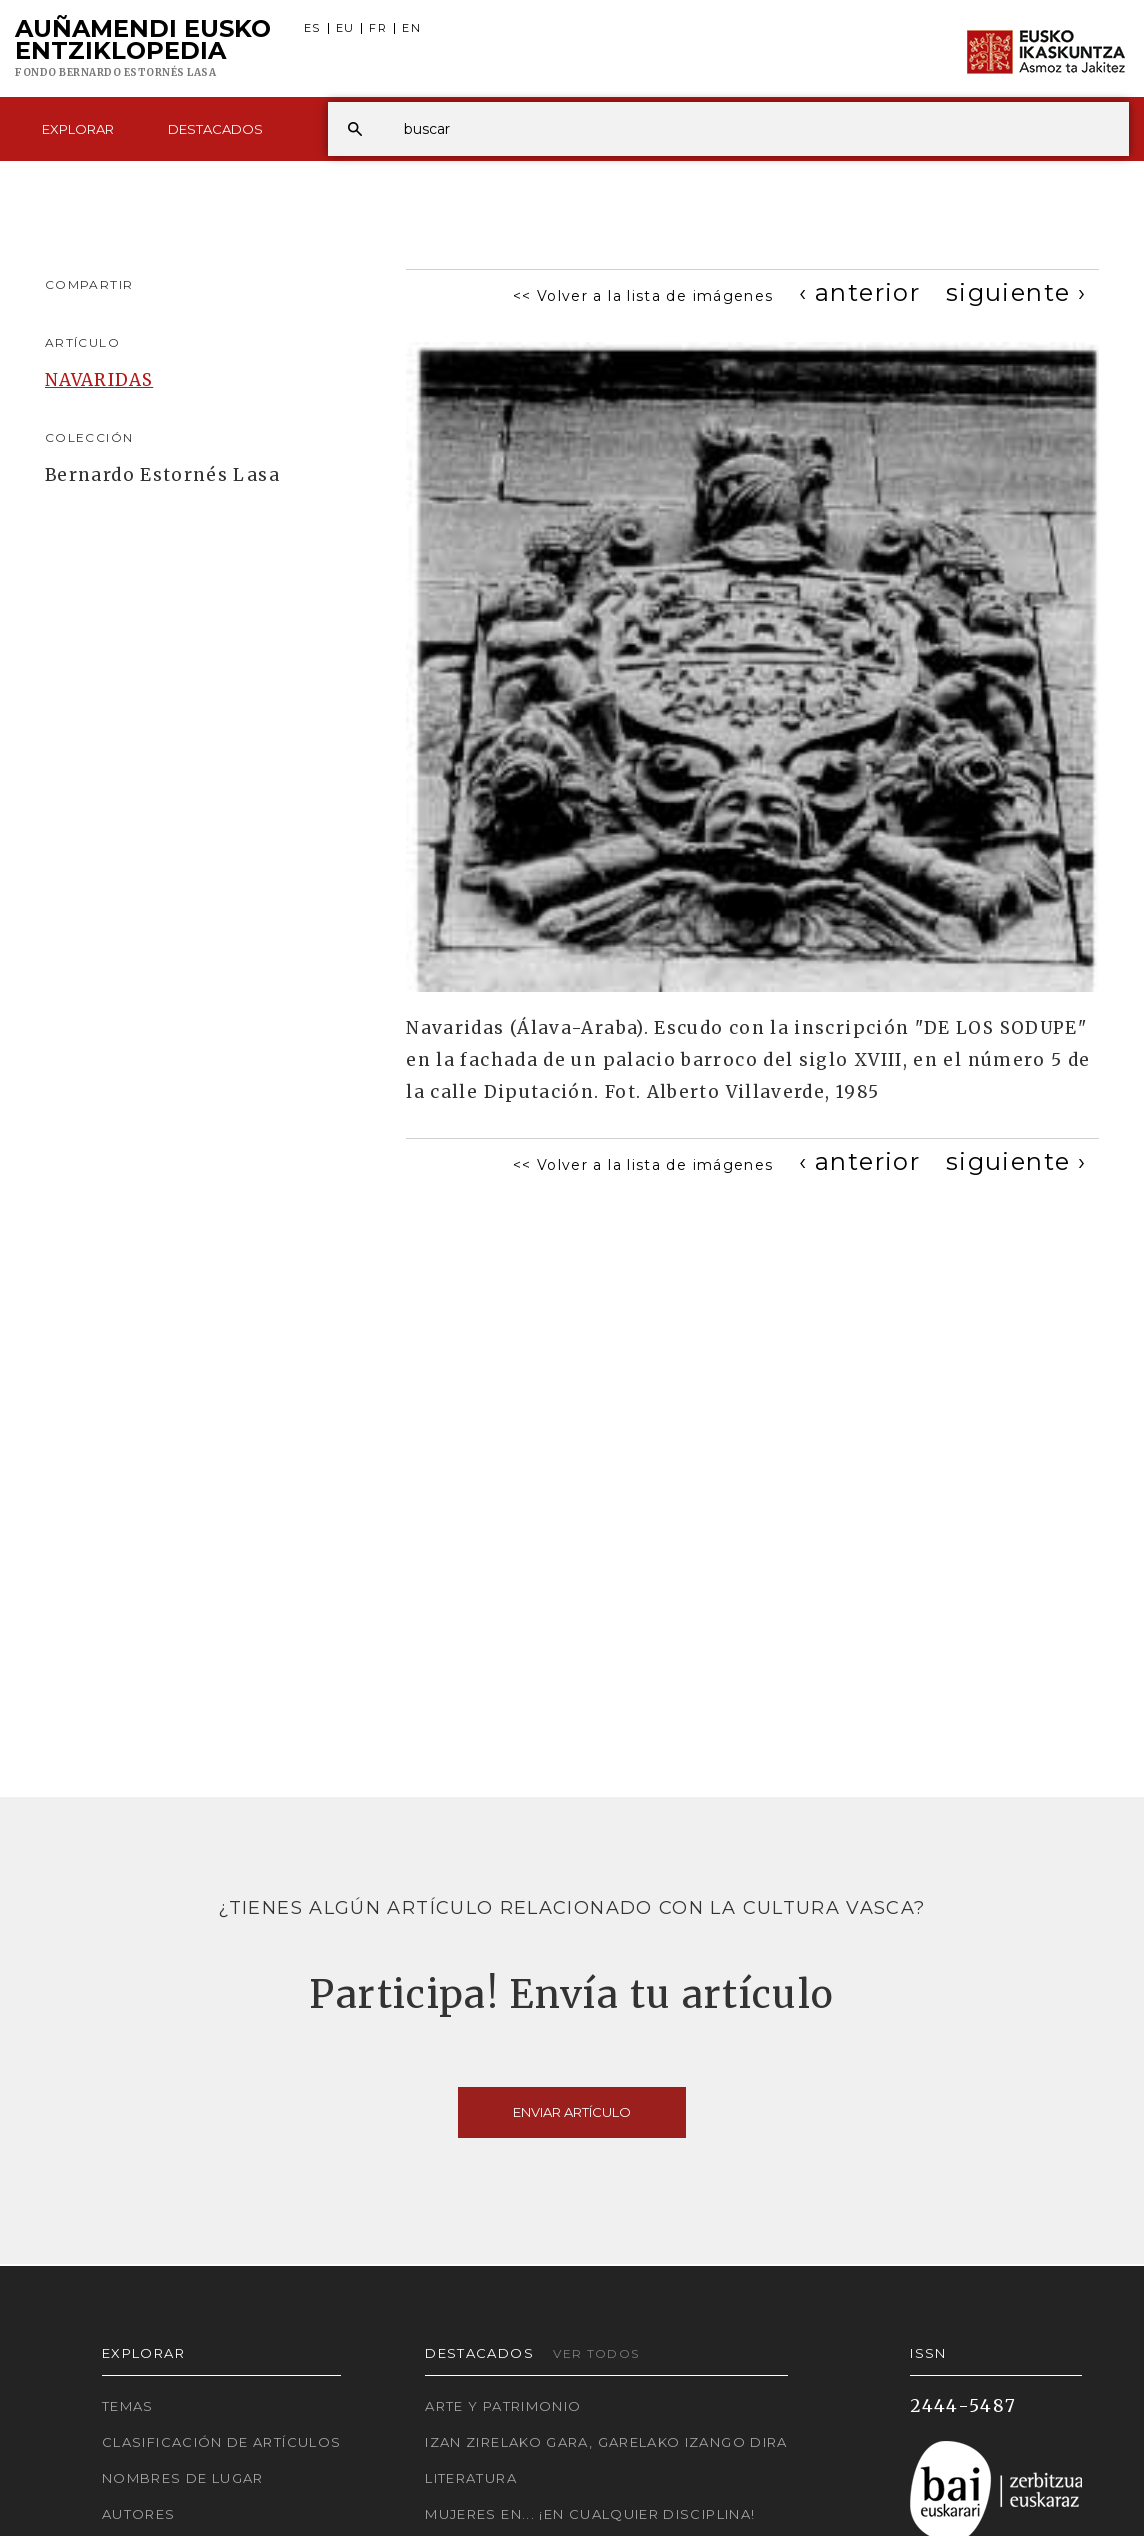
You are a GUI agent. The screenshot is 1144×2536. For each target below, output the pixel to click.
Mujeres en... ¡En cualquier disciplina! (590, 2514)
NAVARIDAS (99, 380)
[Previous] (859, 292)
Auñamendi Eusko (143, 49)
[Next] (1016, 292)
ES (312, 28)
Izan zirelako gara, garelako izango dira (606, 2442)
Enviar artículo (572, 2112)
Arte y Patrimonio (503, 2406)
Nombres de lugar (183, 2478)
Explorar (78, 129)
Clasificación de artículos (221, 2442)
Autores (139, 2514)
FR (378, 28)
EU (345, 28)
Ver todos (596, 2353)
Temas (128, 2406)
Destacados (215, 129)
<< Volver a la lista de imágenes (643, 296)
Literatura (471, 2478)
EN (411, 28)
